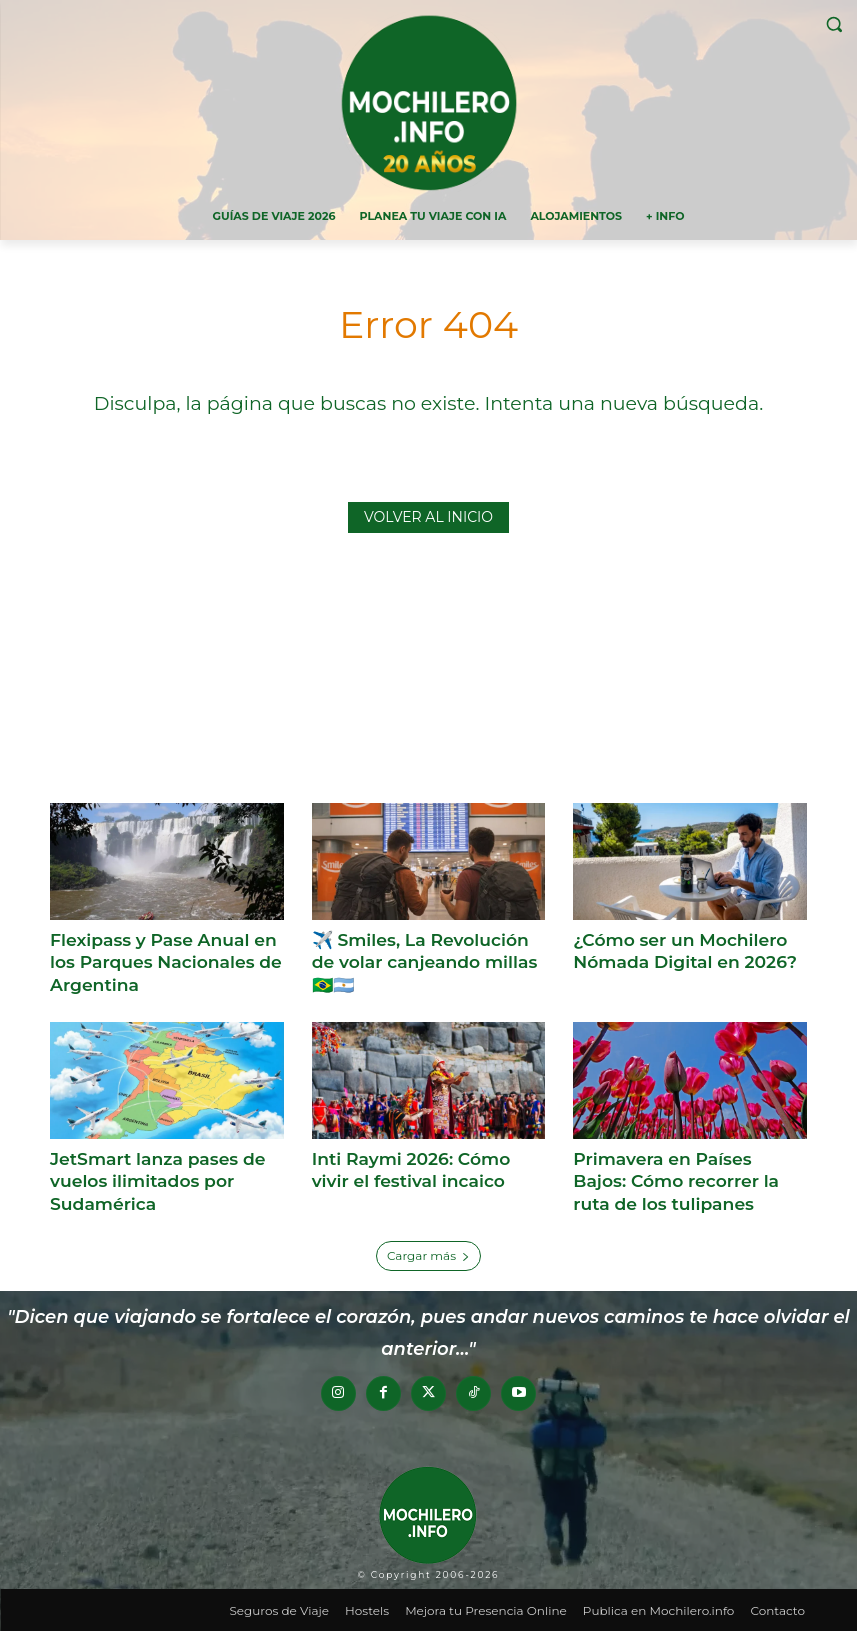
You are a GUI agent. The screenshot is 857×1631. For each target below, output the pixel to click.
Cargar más (428, 1253)
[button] (833, 24)
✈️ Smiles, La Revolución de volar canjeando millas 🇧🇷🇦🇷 (423, 962)
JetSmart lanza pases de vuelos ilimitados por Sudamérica (156, 1180)
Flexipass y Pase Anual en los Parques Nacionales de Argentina (164, 962)
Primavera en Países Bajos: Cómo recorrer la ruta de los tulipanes (689, 1180)
